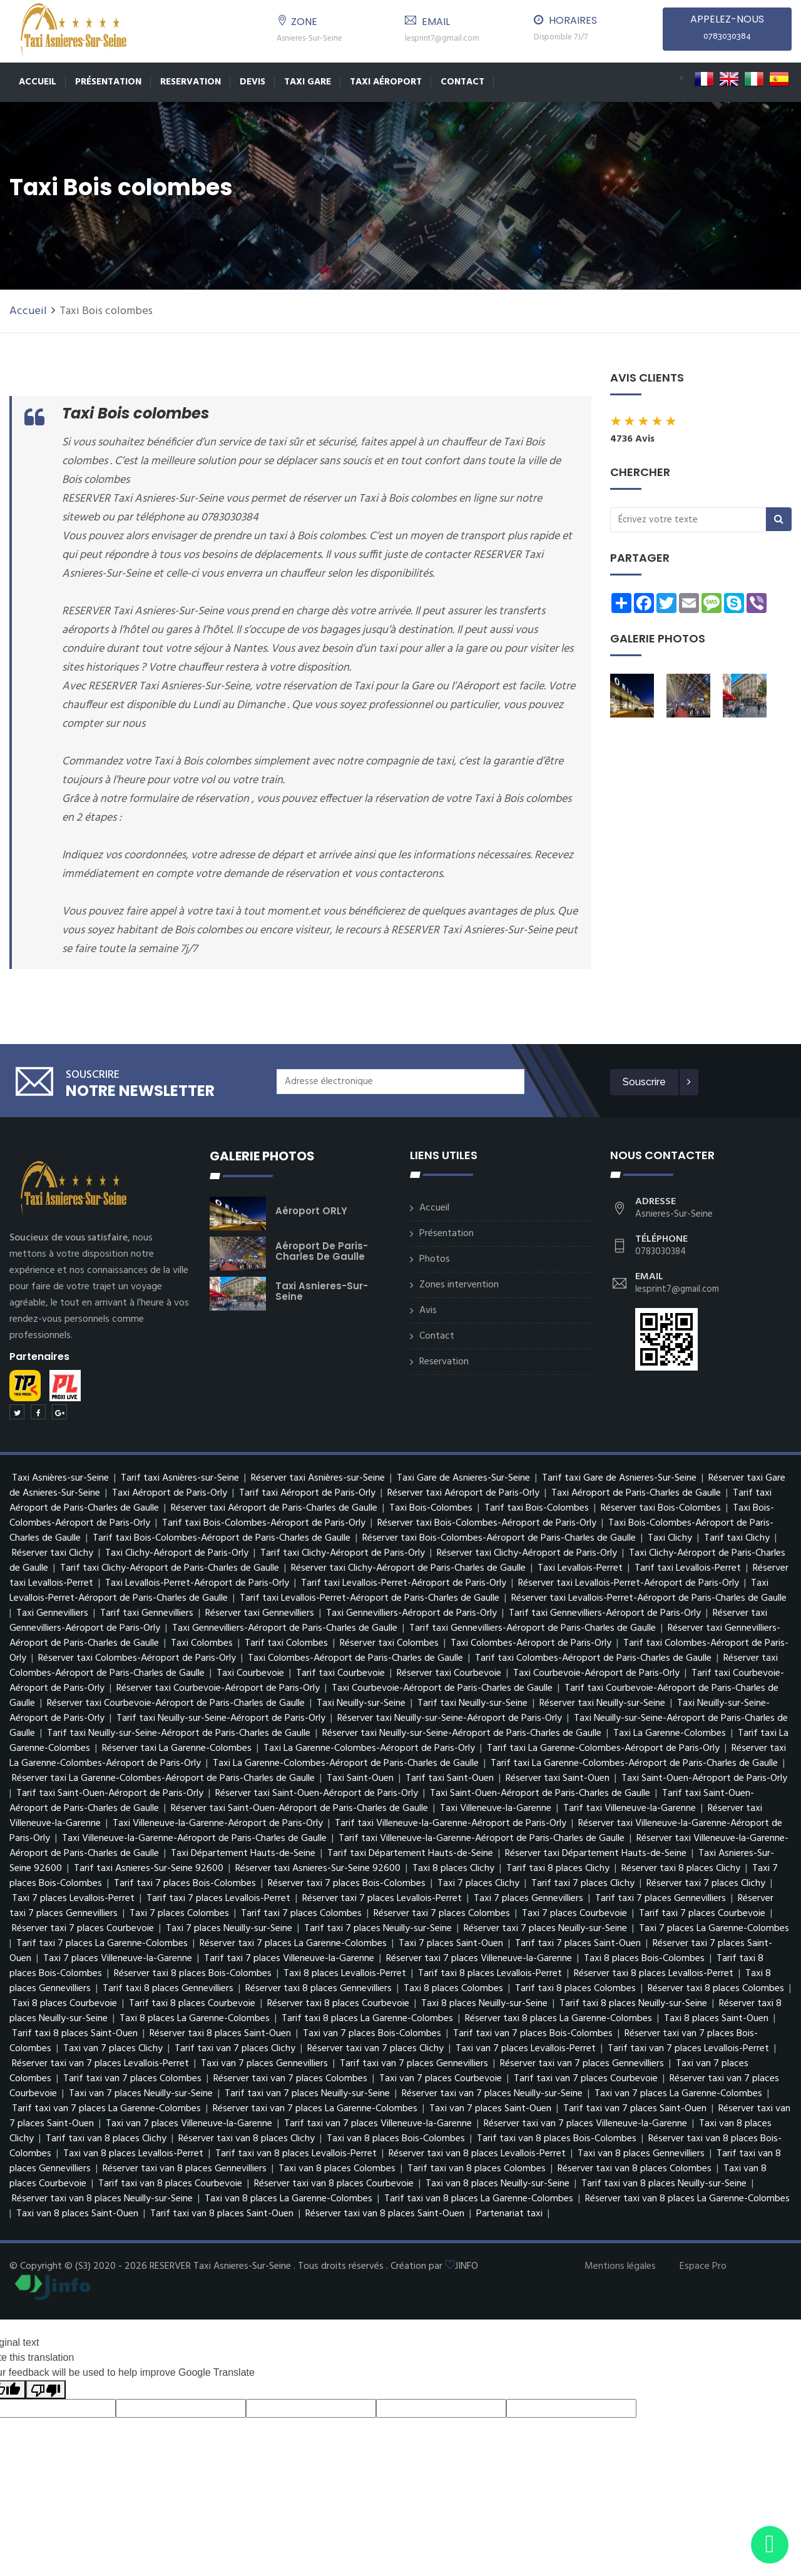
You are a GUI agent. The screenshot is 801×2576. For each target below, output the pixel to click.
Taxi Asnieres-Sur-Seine (321, 1291)
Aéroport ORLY (311, 1210)
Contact (462, 81)
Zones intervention (459, 1285)
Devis (252, 81)
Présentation (108, 81)
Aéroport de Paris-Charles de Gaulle (321, 1251)
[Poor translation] (46, 2390)
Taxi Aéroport (386, 81)
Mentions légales (620, 2266)
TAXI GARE (307, 81)
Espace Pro (703, 2266)
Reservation (190, 81)
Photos (434, 1259)
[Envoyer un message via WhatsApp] (769, 2544)
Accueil (37, 81)
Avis (428, 1310)
